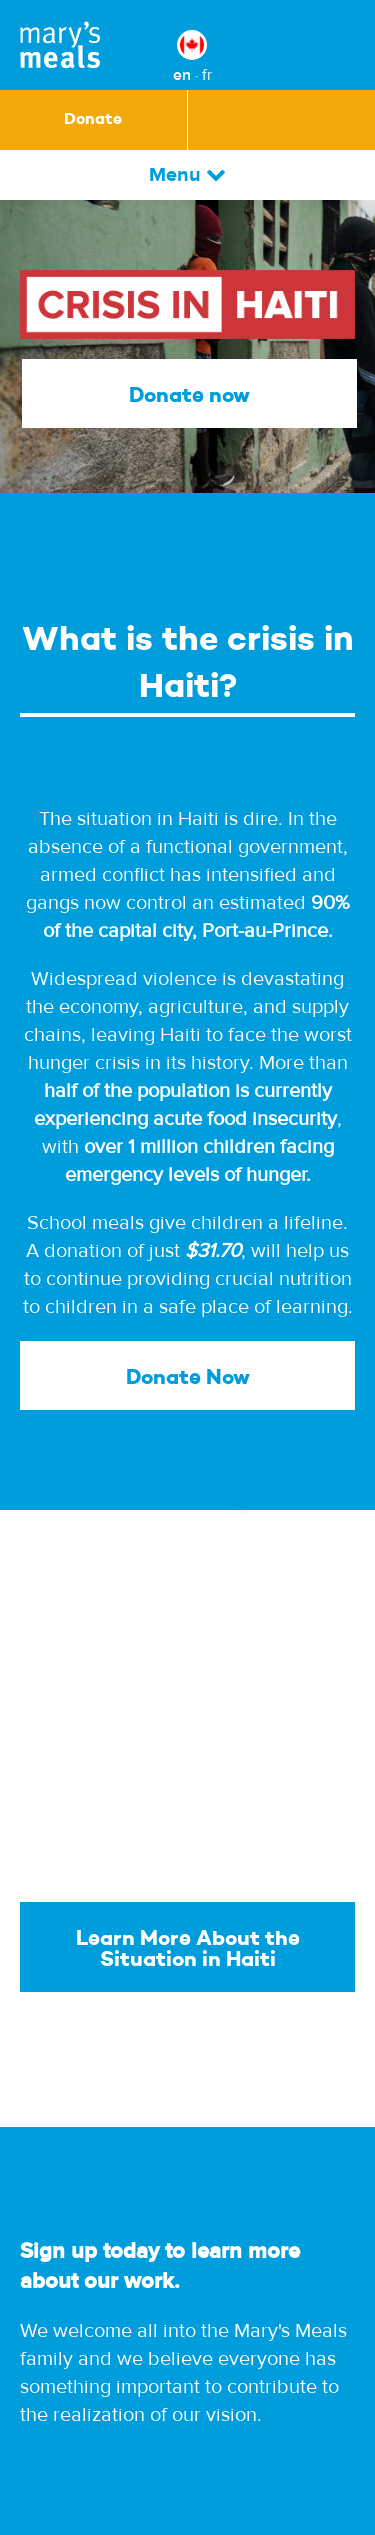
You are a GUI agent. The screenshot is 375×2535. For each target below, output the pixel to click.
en (182, 75)
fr (207, 75)
